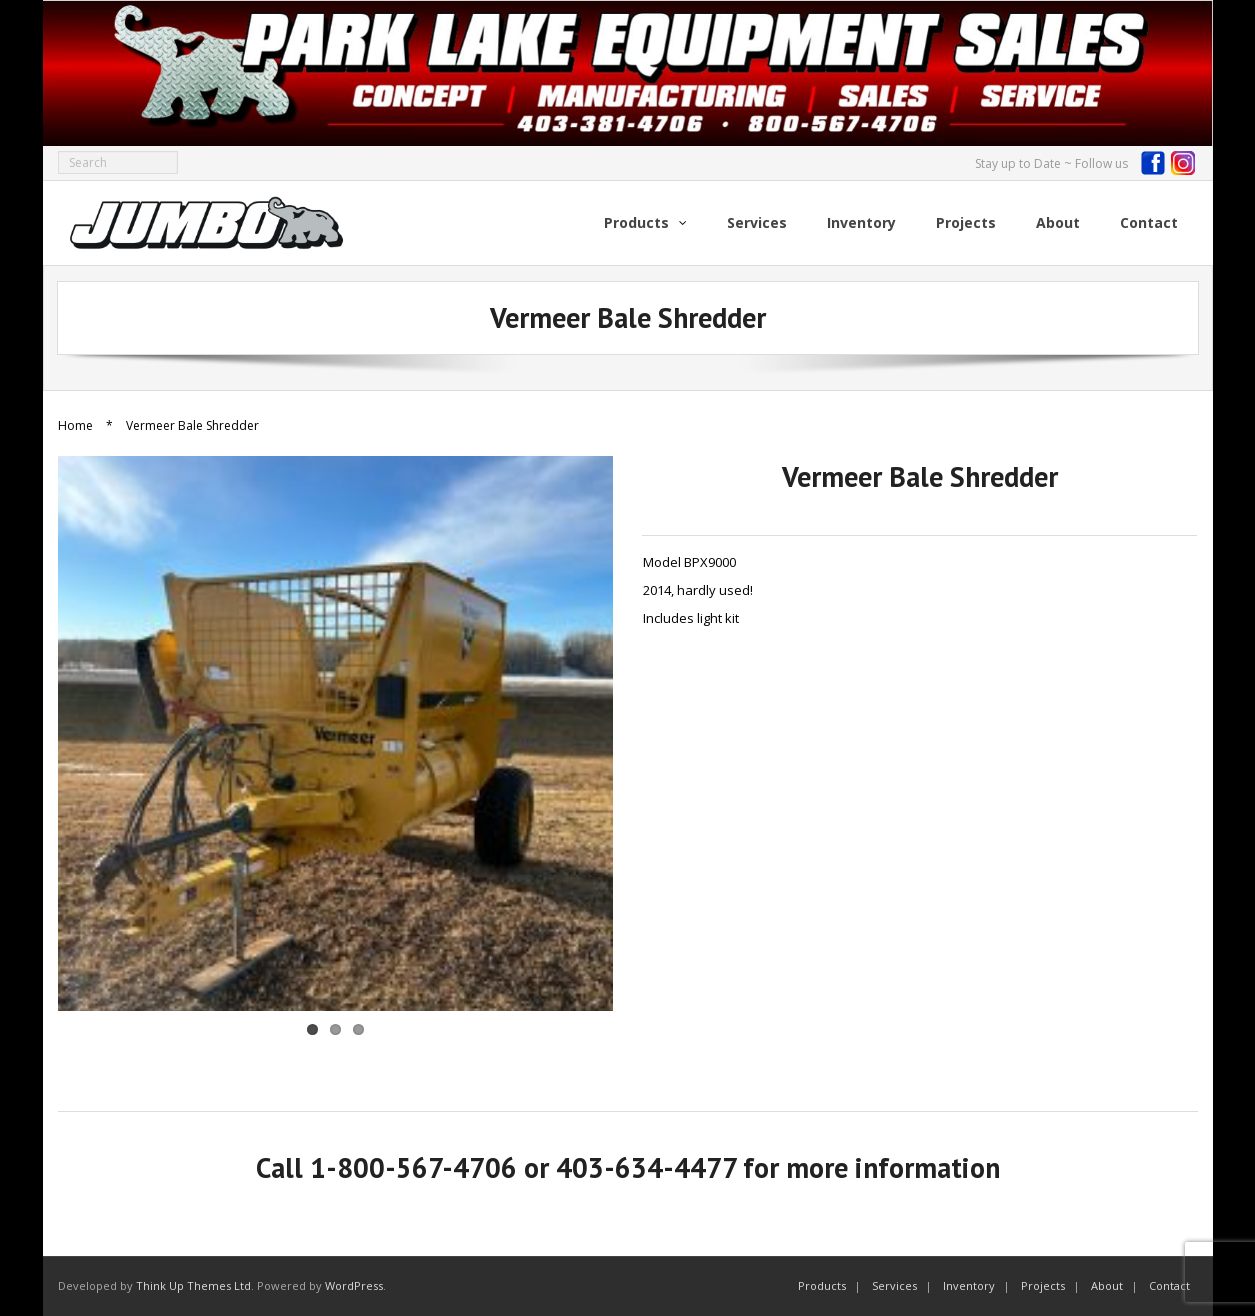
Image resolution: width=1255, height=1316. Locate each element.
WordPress (354, 1285)
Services (894, 1285)
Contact (1169, 1285)
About (1107, 1285)
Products (822, 1285)
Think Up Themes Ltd (193, 1285)
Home (75, 425)
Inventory (969, 1285)
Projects (1043, 1285)
